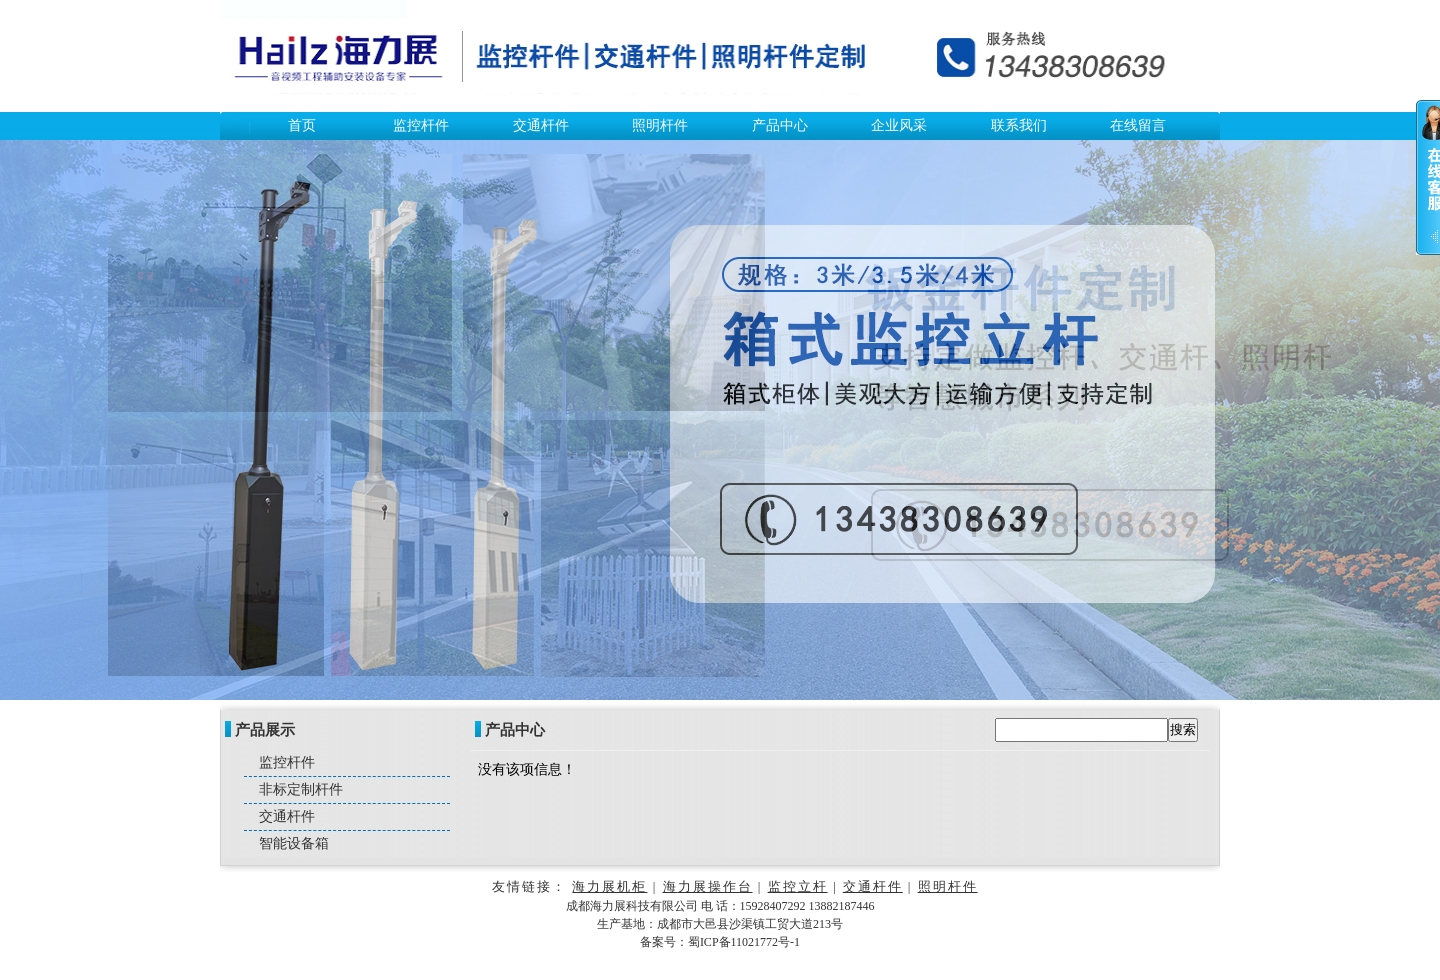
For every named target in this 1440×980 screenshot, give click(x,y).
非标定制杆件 (301, 789)
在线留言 (1138, 125)
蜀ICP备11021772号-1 (744, 942)
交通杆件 (541, 125)
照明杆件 (660, 125)
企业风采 (899, 125)
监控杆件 (421, 125)
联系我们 (1019, 125)
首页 (302, 125)
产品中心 (780, 125)
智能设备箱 (294, 843)
